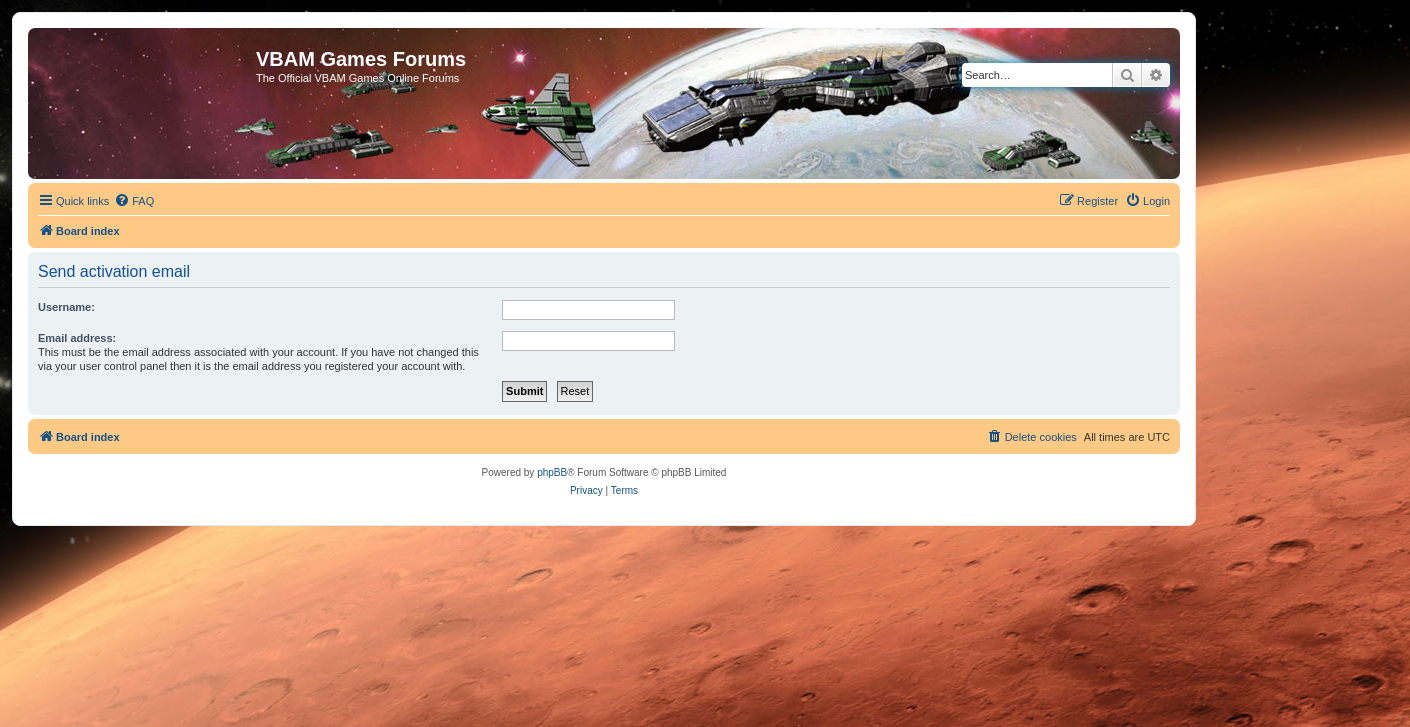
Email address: (77, 338)
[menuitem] (134, 201)
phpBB (552, 472)
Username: (66, 307)
